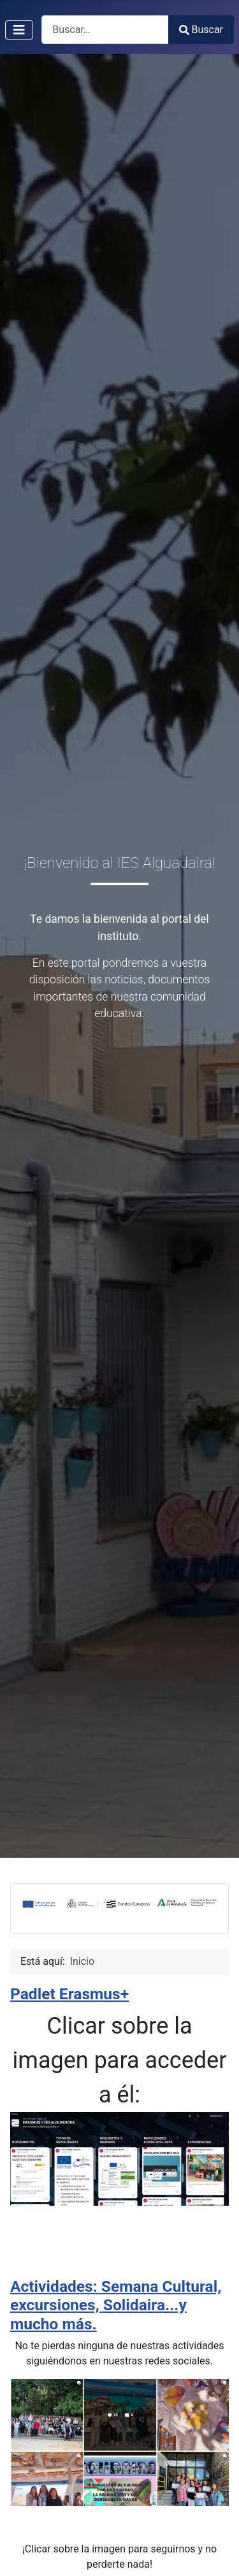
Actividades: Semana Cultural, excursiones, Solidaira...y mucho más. (115, 2305)
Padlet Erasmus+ (69, 1994)
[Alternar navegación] (19, 30)
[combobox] (105, 29)
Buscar (201, 30)
